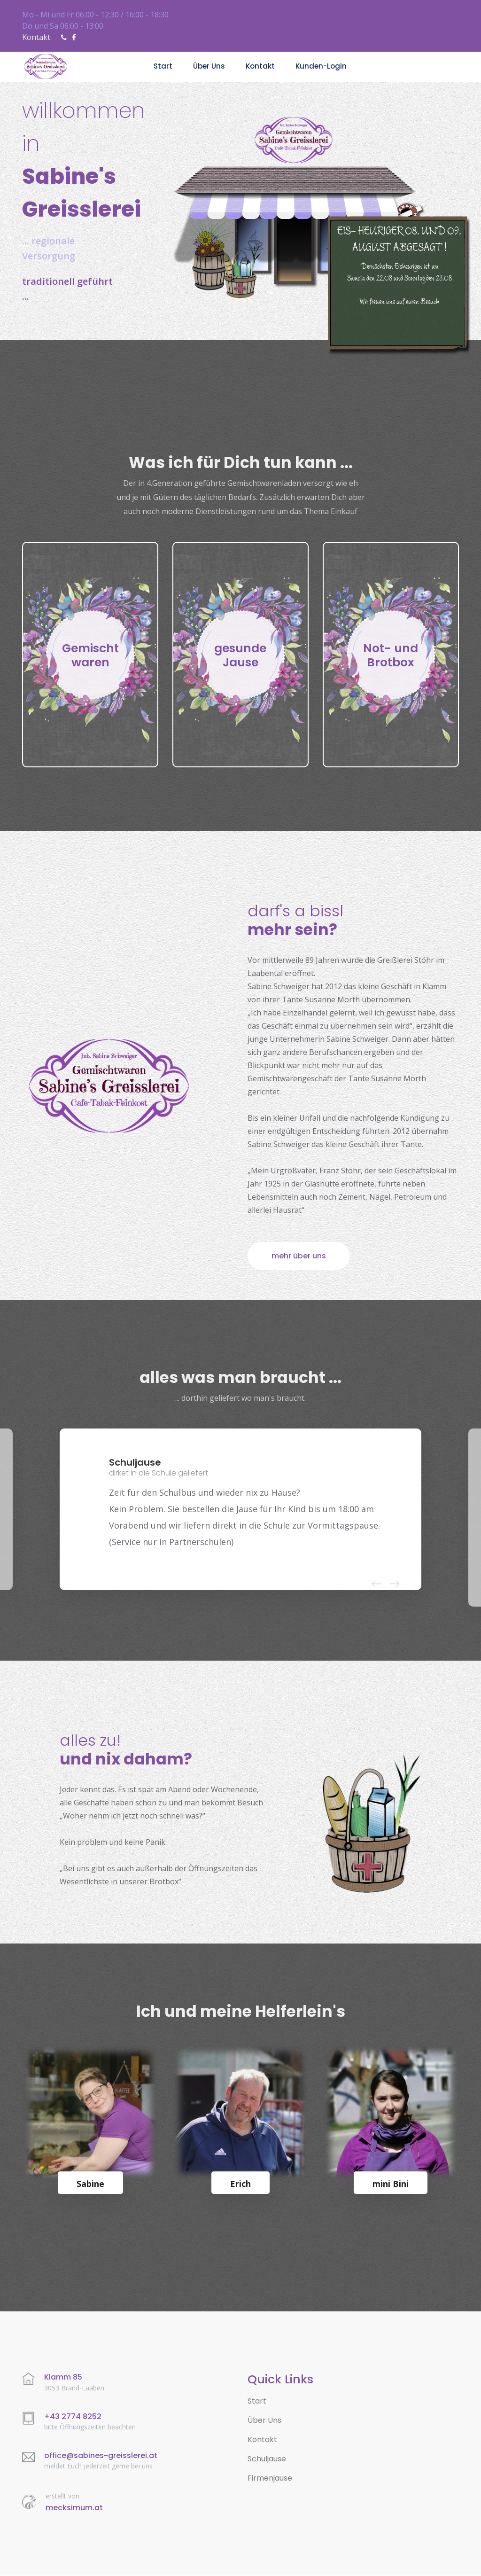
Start (163, 66)
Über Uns (264, 2420)
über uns (209, 66)
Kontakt (260, 66)
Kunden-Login (321, 66)
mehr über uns (299, 1256)
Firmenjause (270, 2478)
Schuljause (267, 2459)
